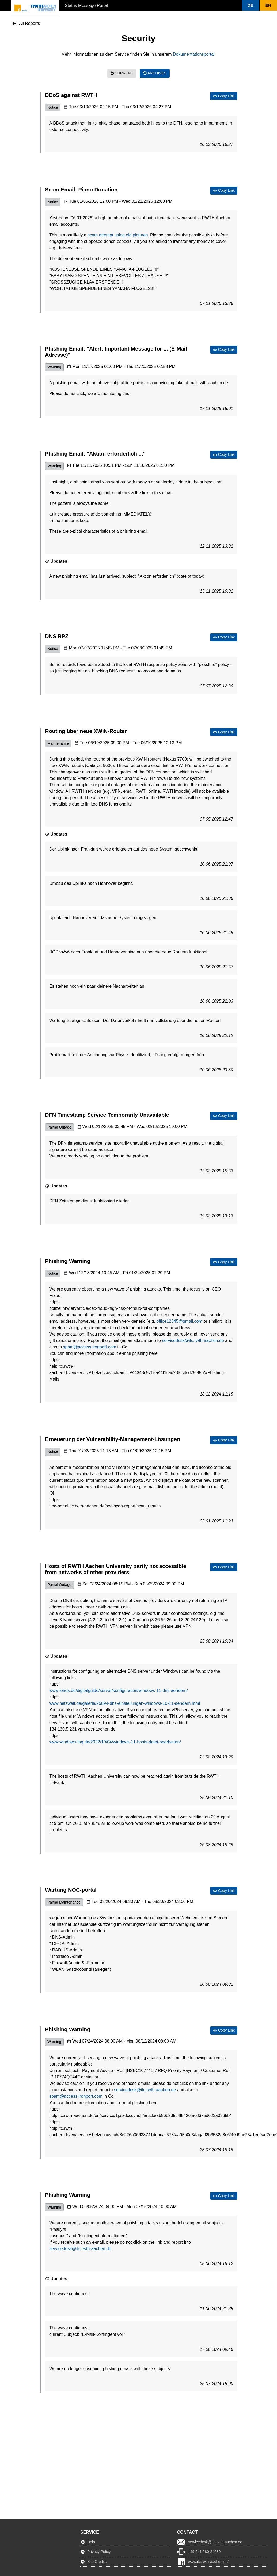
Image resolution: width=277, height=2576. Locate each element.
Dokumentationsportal (194, 54)
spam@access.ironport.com (89, 1347)
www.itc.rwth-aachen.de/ (208, 2561)
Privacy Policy (99, 2551)
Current (122, 73)
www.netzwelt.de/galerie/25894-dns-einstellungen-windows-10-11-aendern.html (124, 1703)
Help (91, 2542)
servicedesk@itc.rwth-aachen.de (193, 1340)
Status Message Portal (86, 5)
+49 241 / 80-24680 (204, 2551)
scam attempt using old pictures (118, 235)
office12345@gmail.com (179, 1321)
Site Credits (97, 2561)
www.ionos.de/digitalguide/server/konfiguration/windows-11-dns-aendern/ (118, 1690)
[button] (250, 5)
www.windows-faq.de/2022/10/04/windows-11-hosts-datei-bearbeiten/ (115, 1742)
